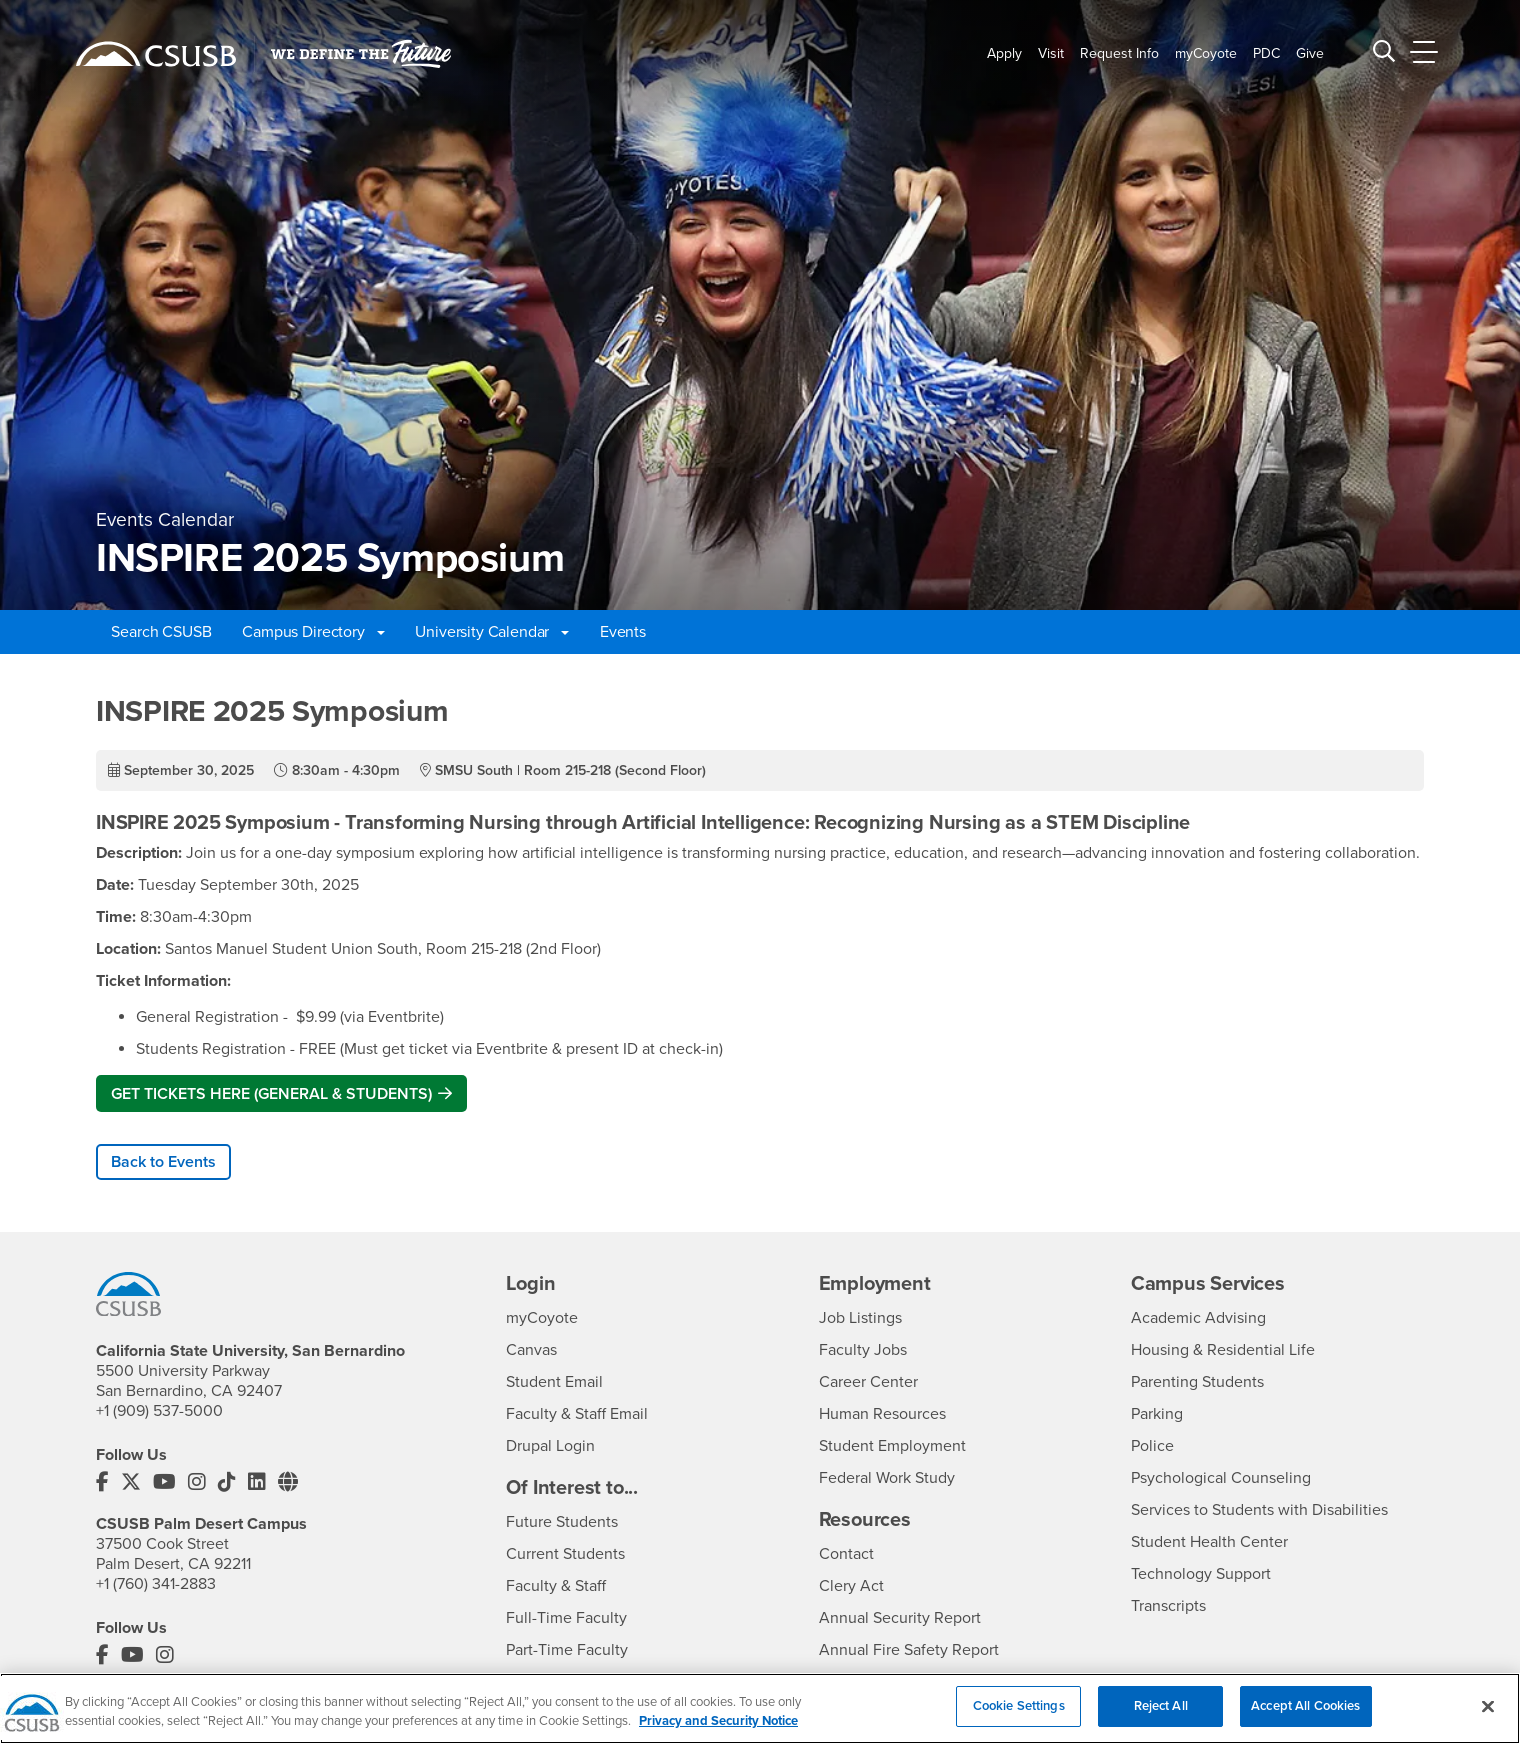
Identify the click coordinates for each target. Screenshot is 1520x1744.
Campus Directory (313, 632)
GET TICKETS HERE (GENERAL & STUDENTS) (271, 1094)
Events (623, 632)
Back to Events (163, 1162)
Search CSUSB (161, 632)
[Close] (1488, 1719)
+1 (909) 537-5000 (159, 1411)
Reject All (1161, 1719)
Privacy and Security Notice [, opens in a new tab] (718, 1735)
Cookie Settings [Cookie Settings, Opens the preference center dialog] (1019, 1719)
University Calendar (492, 632)
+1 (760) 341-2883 (156, 1584)
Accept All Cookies (1305, 1719)
